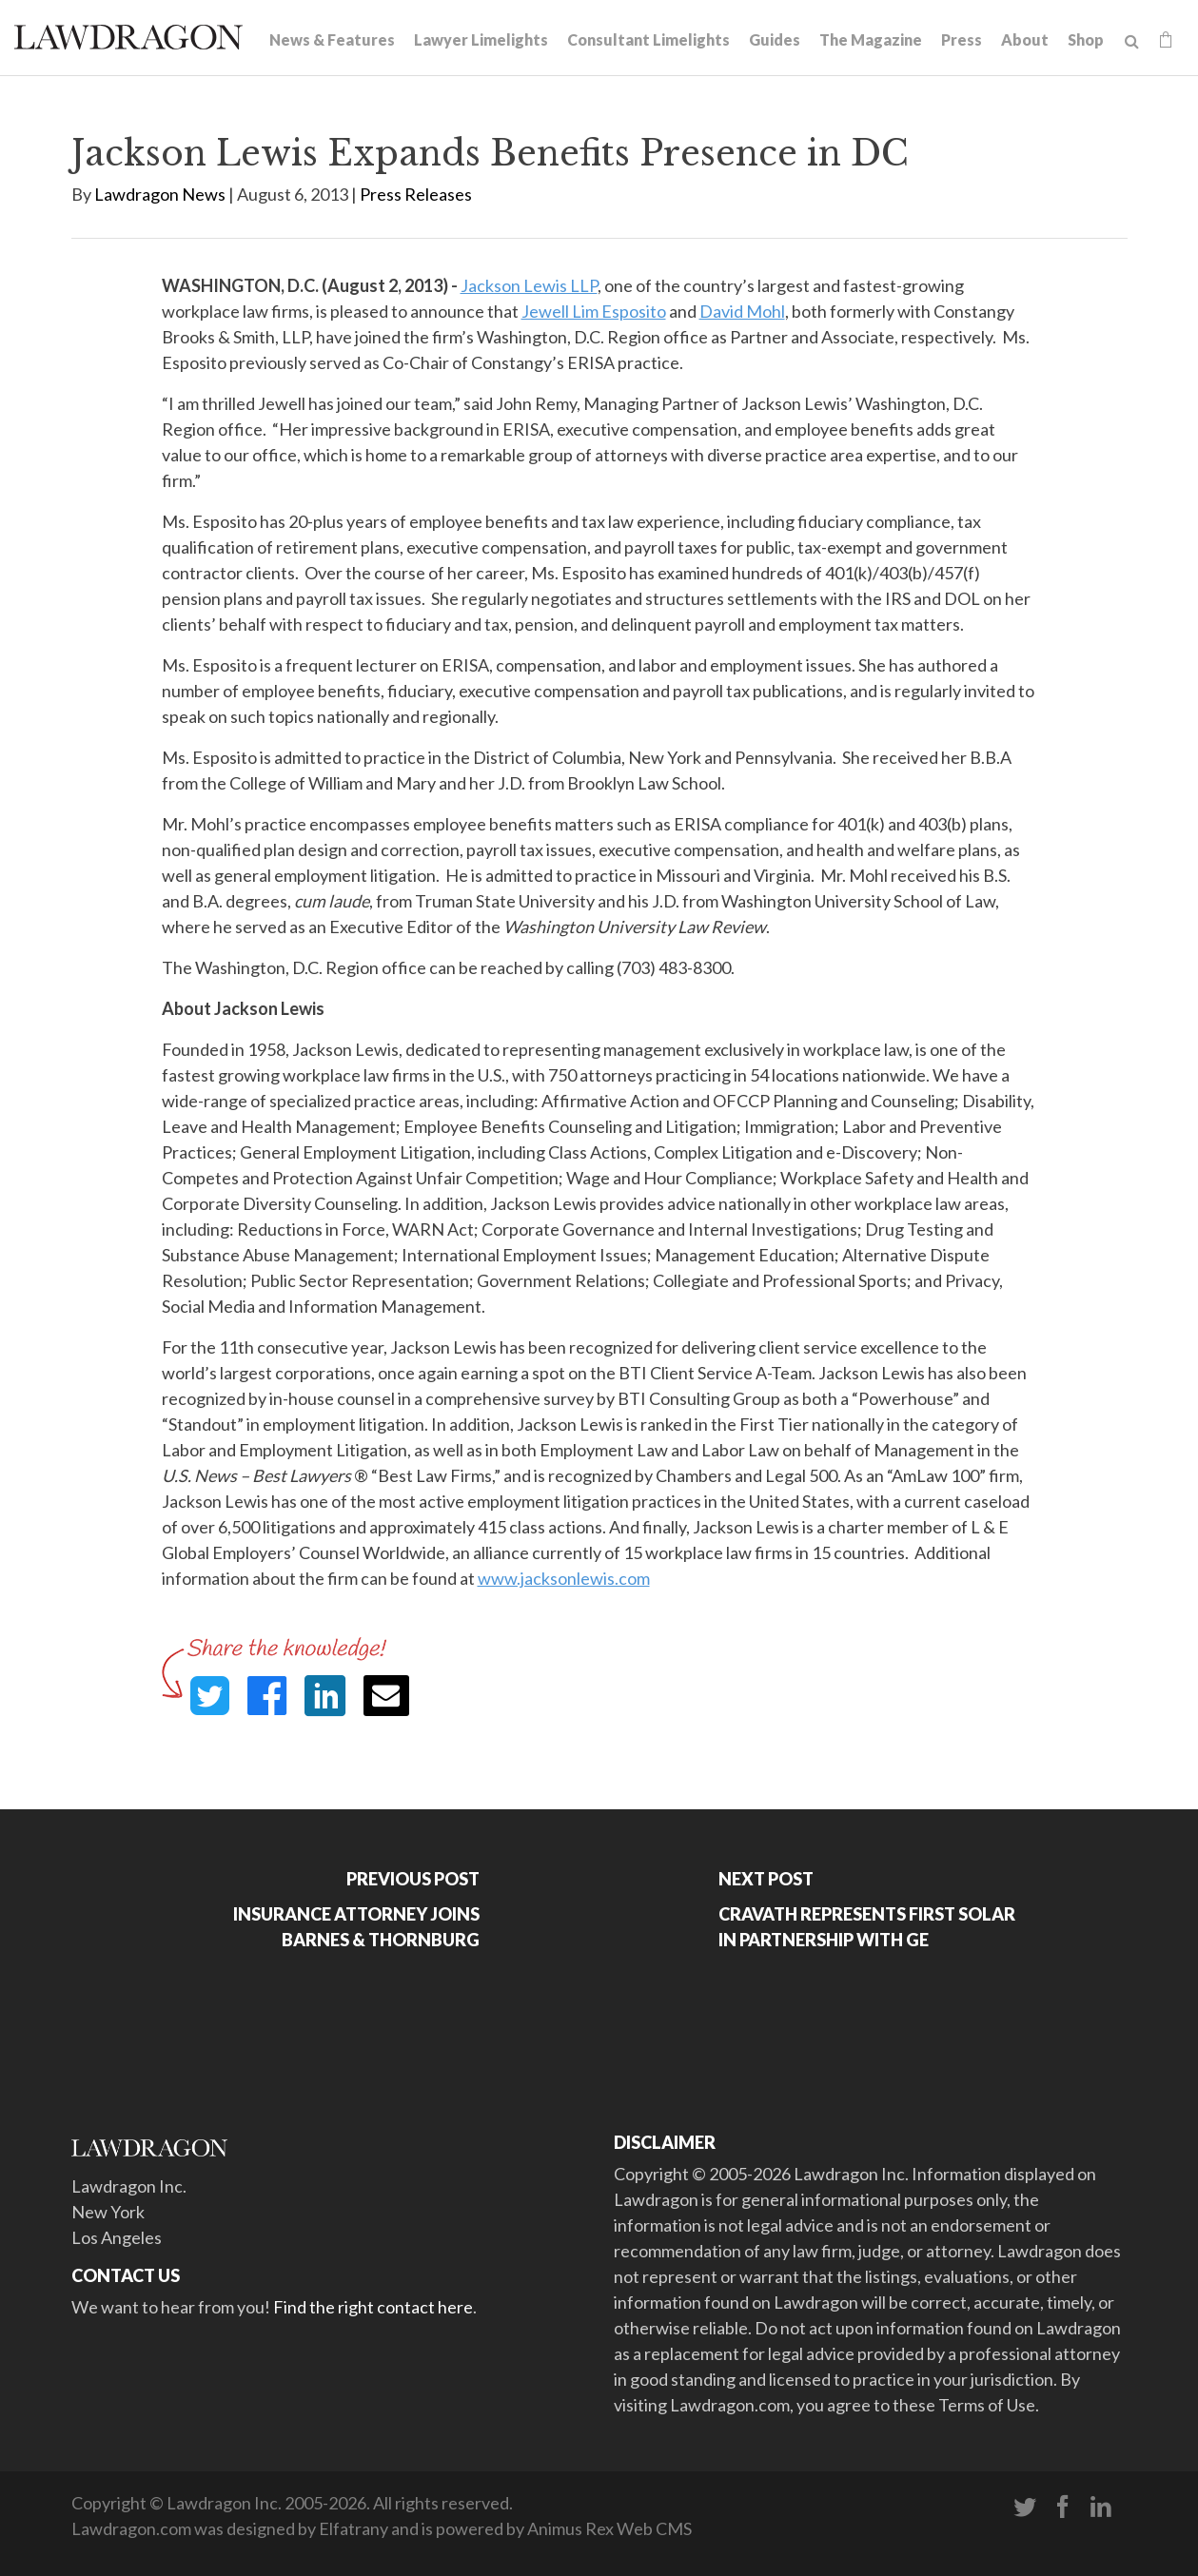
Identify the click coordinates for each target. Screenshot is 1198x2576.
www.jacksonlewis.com (564, 1578)
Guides (774, 39)
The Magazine (870, 39)
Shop (1086, 39)
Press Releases (416, 194)
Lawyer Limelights (481, 39)
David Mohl (742, 311)
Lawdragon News (160, 194)
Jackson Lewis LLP (529, 285)
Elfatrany (353, 2528)
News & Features (332, 39)
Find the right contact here (373, 2306)
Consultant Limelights (648, 39)
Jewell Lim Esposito (593, 311)
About (1025, 39)
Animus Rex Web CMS (609, 2528)
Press (961, 39)
